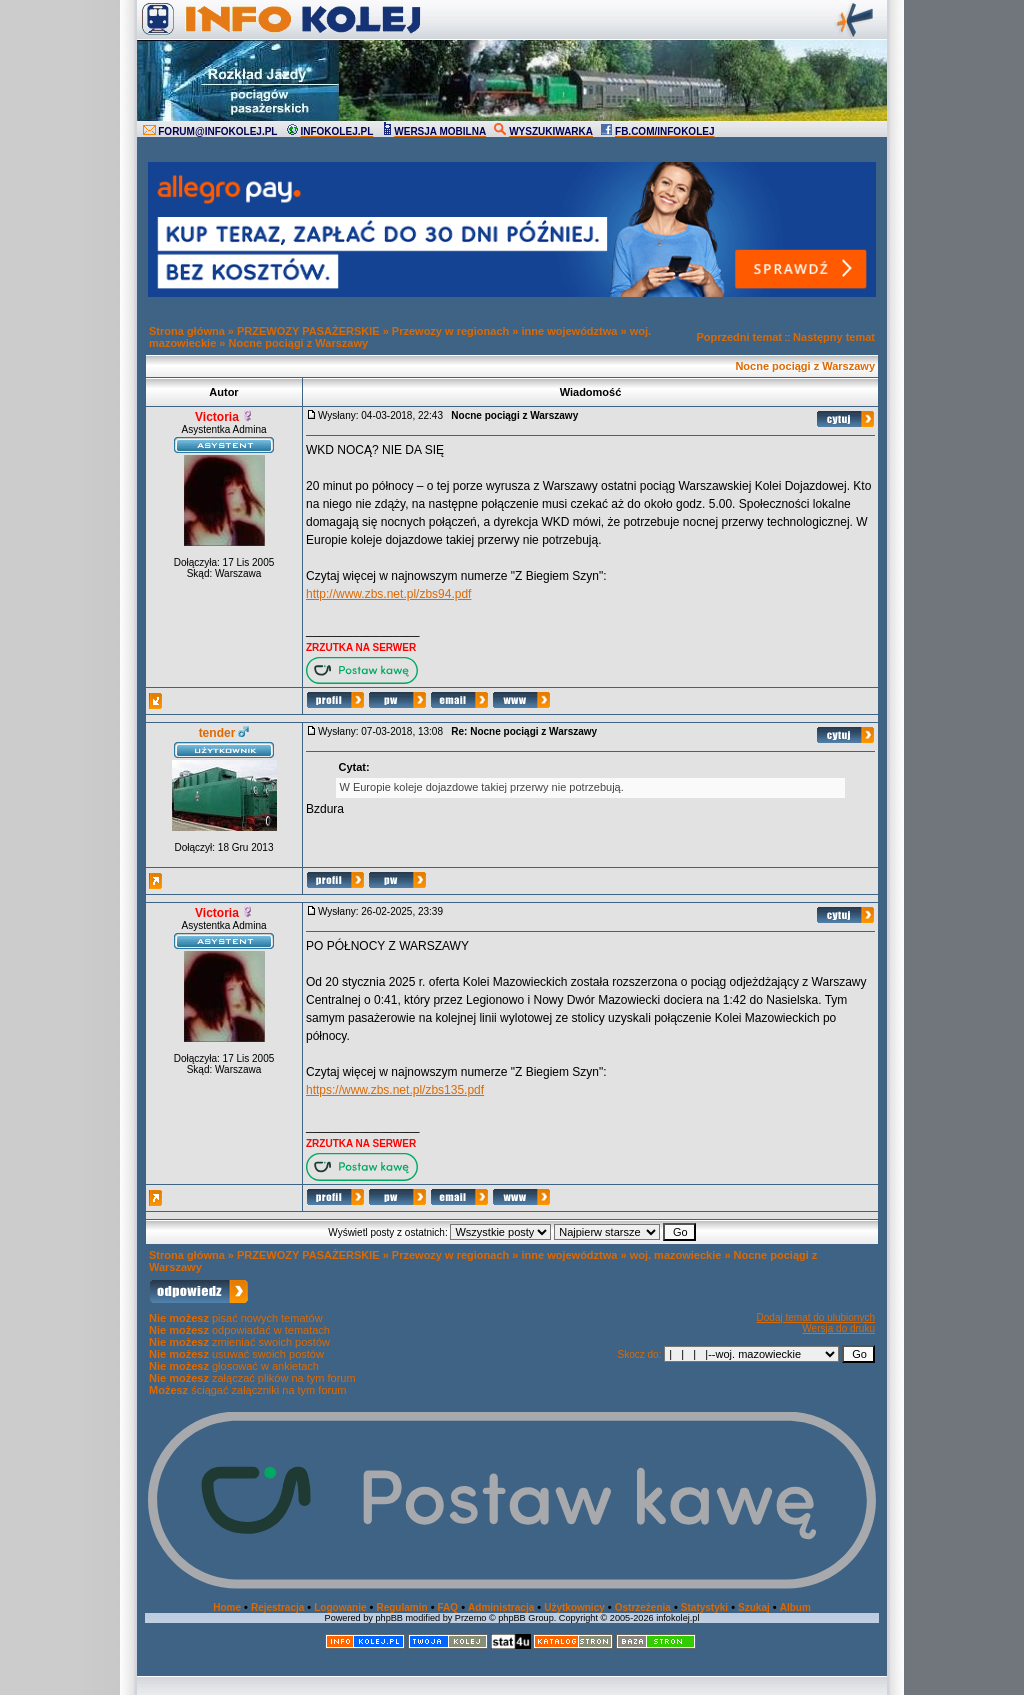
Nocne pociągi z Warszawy (299, 343)
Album (795, 1607)
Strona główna (187, 331)
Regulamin (401, 1607)
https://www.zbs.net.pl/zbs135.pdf (395, 1090)
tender (217, 733)
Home (227, 1607)
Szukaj (754, 1607)
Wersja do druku (838, 1328)
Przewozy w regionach (450, 331)
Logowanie (340, 1607)
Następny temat (834, 337)
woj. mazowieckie (676, 1255)
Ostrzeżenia (643, 1607)
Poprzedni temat (739, 337)
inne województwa (569, 331)
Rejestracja (277, 1607)
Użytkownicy (574, 1607)
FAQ (448, 1607)
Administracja (501, 1607)
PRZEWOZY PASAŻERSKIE (308, 331)
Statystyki (704, 1607)
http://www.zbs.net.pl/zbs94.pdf (388, 594)
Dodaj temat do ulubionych (816, 1317)
